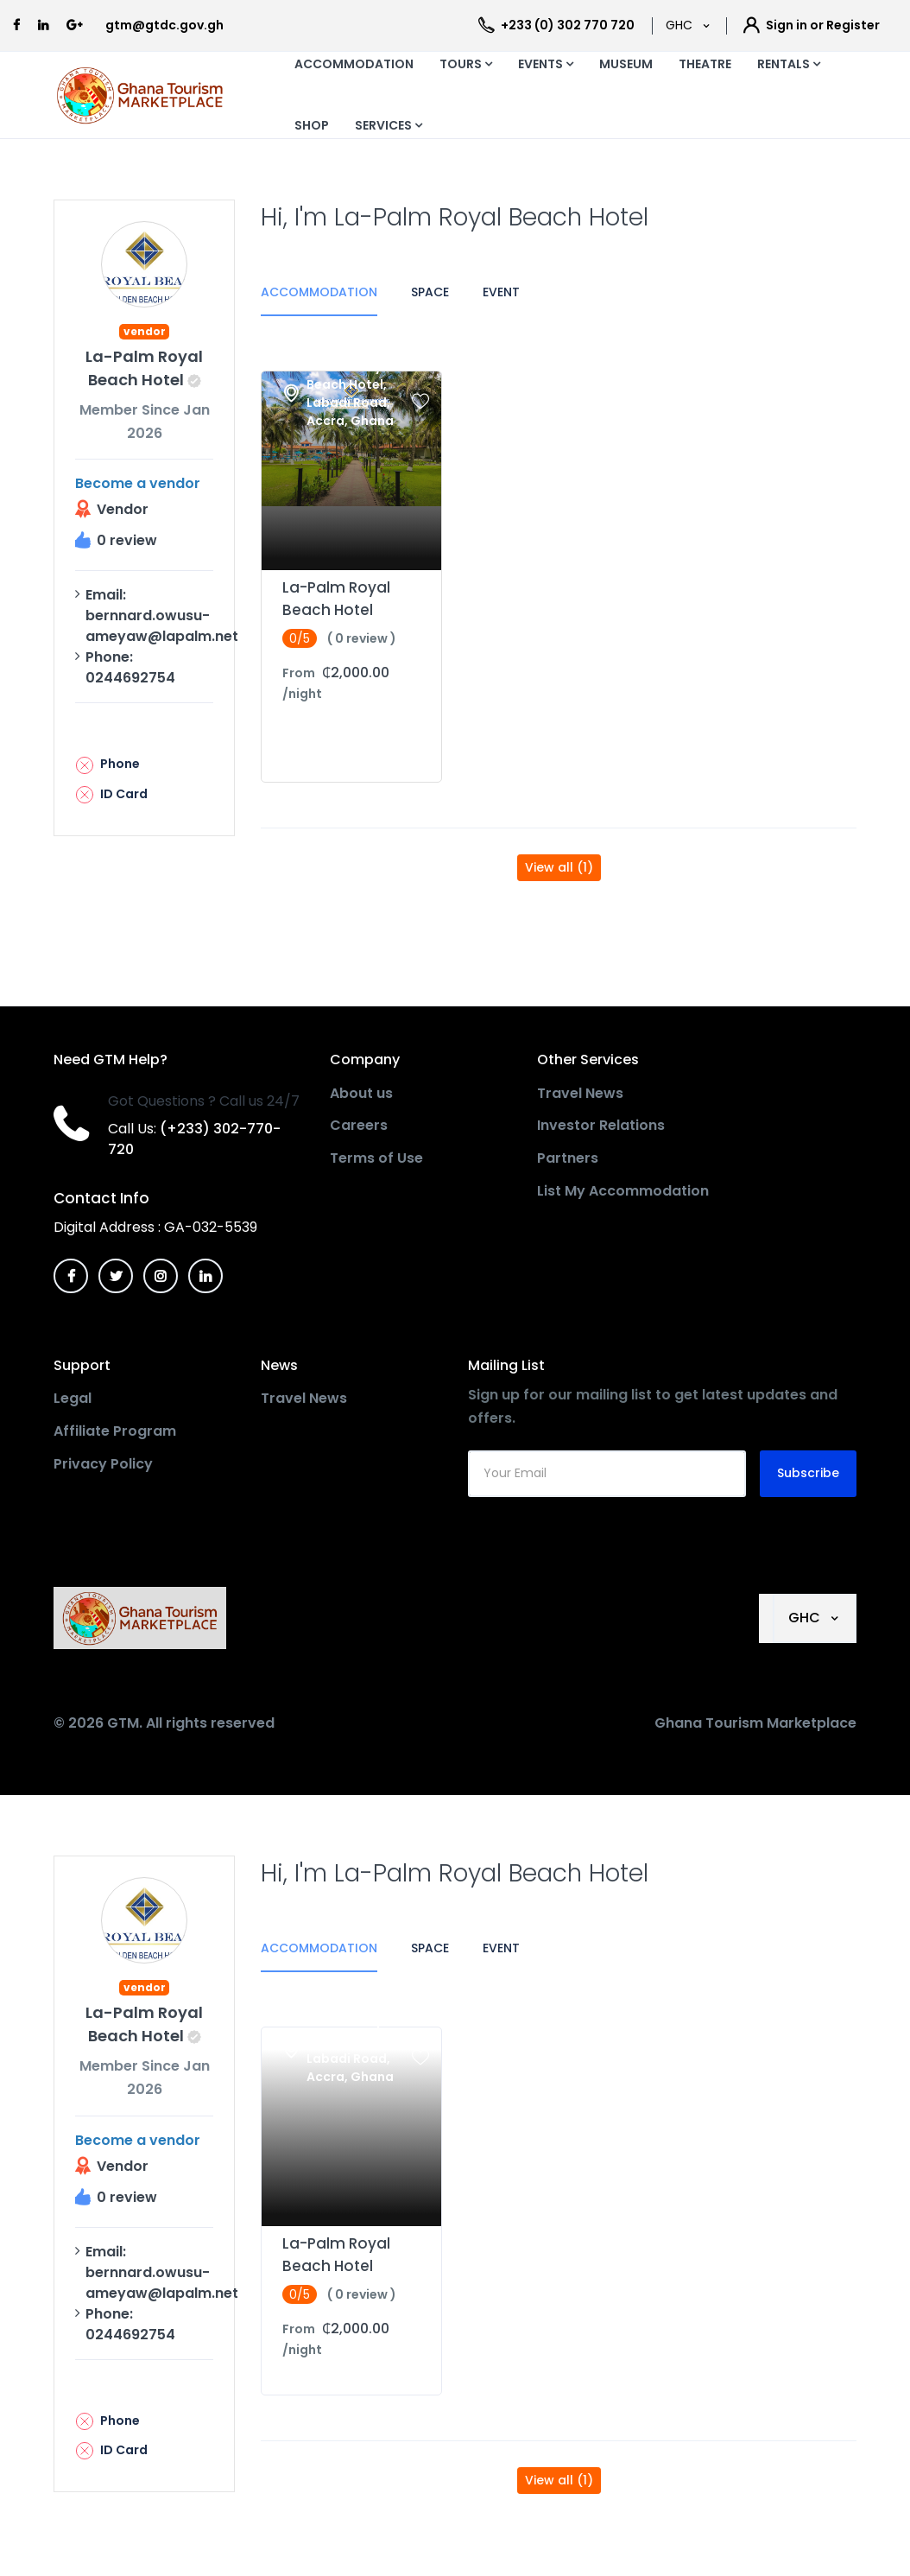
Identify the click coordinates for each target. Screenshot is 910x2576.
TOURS (465, 64)
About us (361, 1093)
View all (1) (559, 867)
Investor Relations (601, 1125)
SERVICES (388, 125)
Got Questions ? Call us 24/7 (204, 1101)
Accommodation (319, 292)
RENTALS (788, 64)
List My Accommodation (623, 1191)
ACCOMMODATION (354, 64)
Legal (73, 1398)
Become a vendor (137, 483)
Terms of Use (376, 1158)
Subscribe (808, 1473)
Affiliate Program (115, 1431)
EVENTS (545, 64)
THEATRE (705, 64)
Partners (567, 1158)
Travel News (580, 1093)
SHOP (311, 125)
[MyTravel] (143, 1618)
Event (501, 292)
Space (430, 292)
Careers (359, 1125)
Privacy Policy (103, 1464)
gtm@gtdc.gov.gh (164, 25)
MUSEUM (626, 64)
